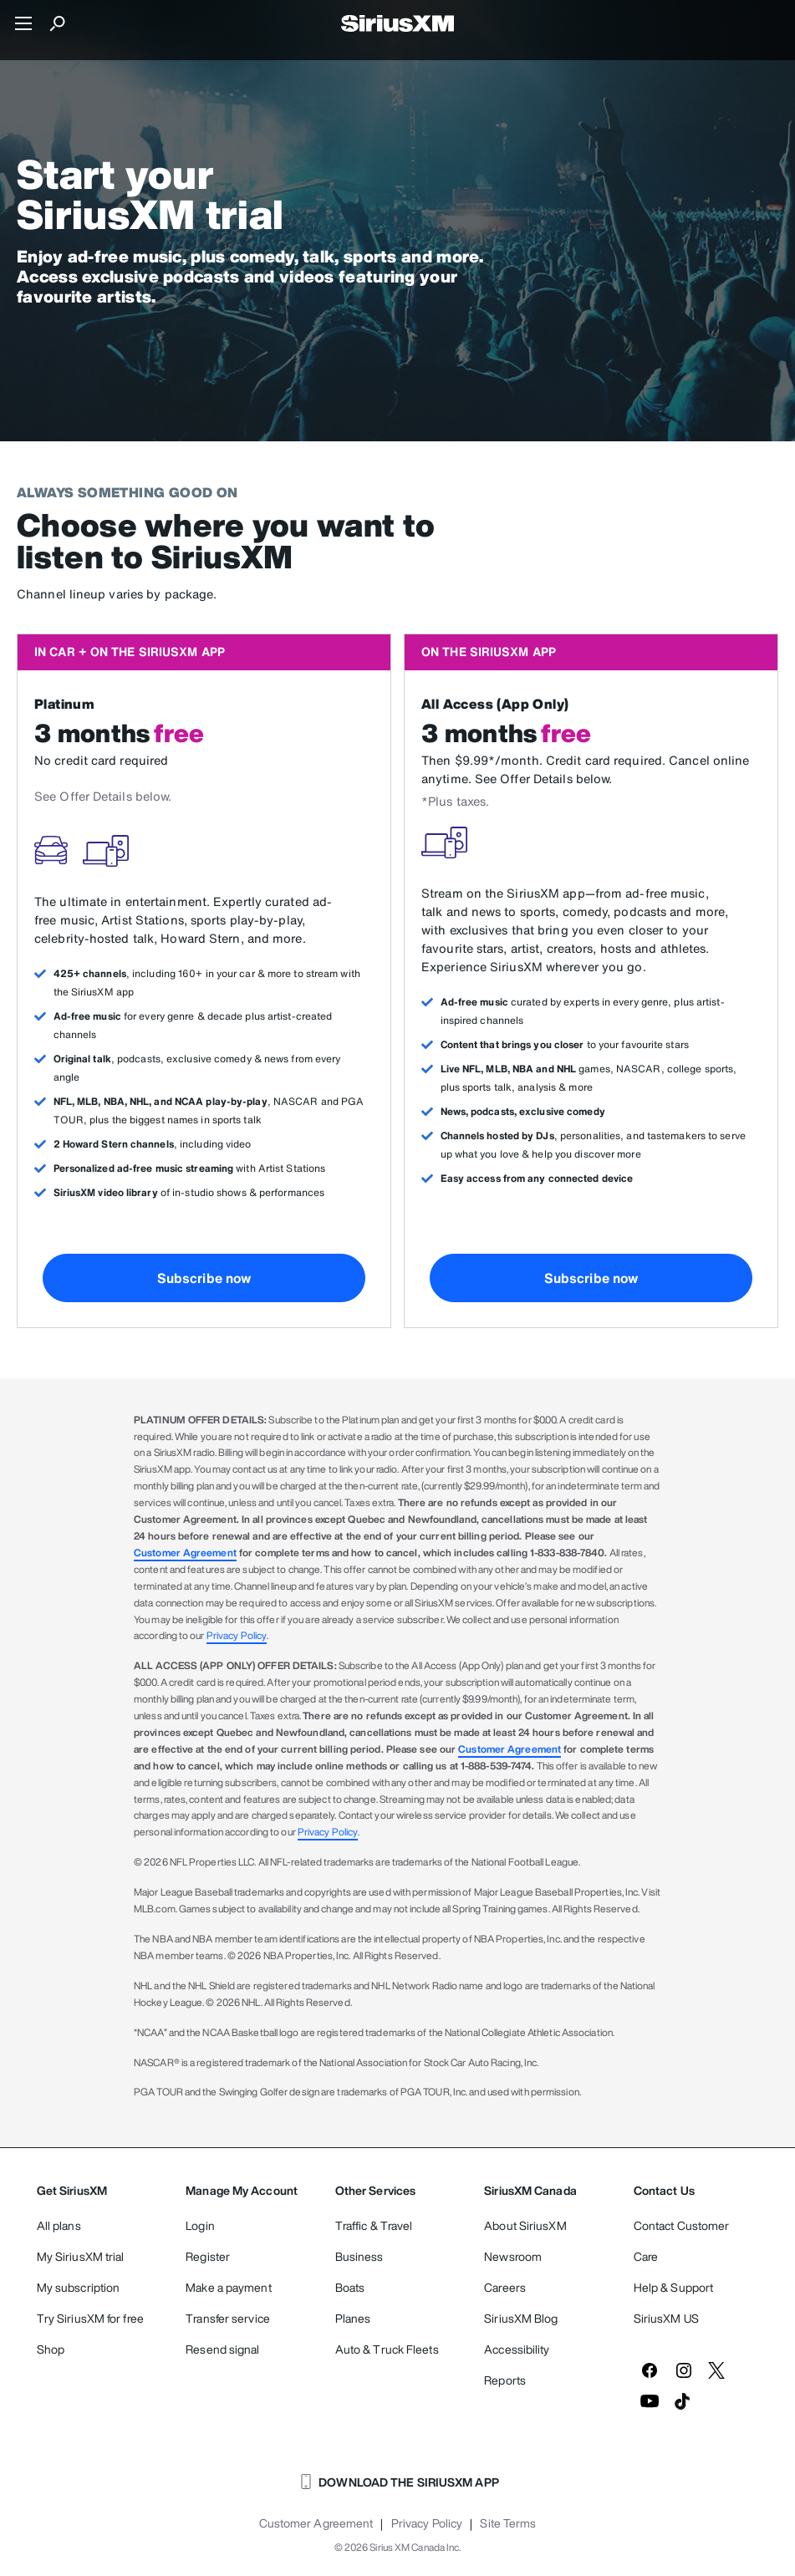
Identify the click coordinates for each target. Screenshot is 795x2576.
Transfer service (228, 2318)
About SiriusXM (525, 2225)
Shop (50, 2349)
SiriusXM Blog (521, 2318)
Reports (505, 2380)
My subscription (78, 2287)
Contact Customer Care (682, 2241)
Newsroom (513, 2256)
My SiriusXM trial (81, 2256)
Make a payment (228, 2287)
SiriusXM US (666, 2318)
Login (200, 2225)
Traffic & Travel (374, 2225)
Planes (353, 2318)
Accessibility (516, 2349)
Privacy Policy (236, 1635)
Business (359, 2256)
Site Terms (508, 2523)
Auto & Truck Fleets (387, 2349)
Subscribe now (204, 1278)
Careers (505, 2287)
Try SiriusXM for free (90, 2318)
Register (208, 2256)
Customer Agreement (185, 1552)
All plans (59, 2225)
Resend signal (222, 2349)
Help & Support (673, 2287)
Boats (350, 2287)
